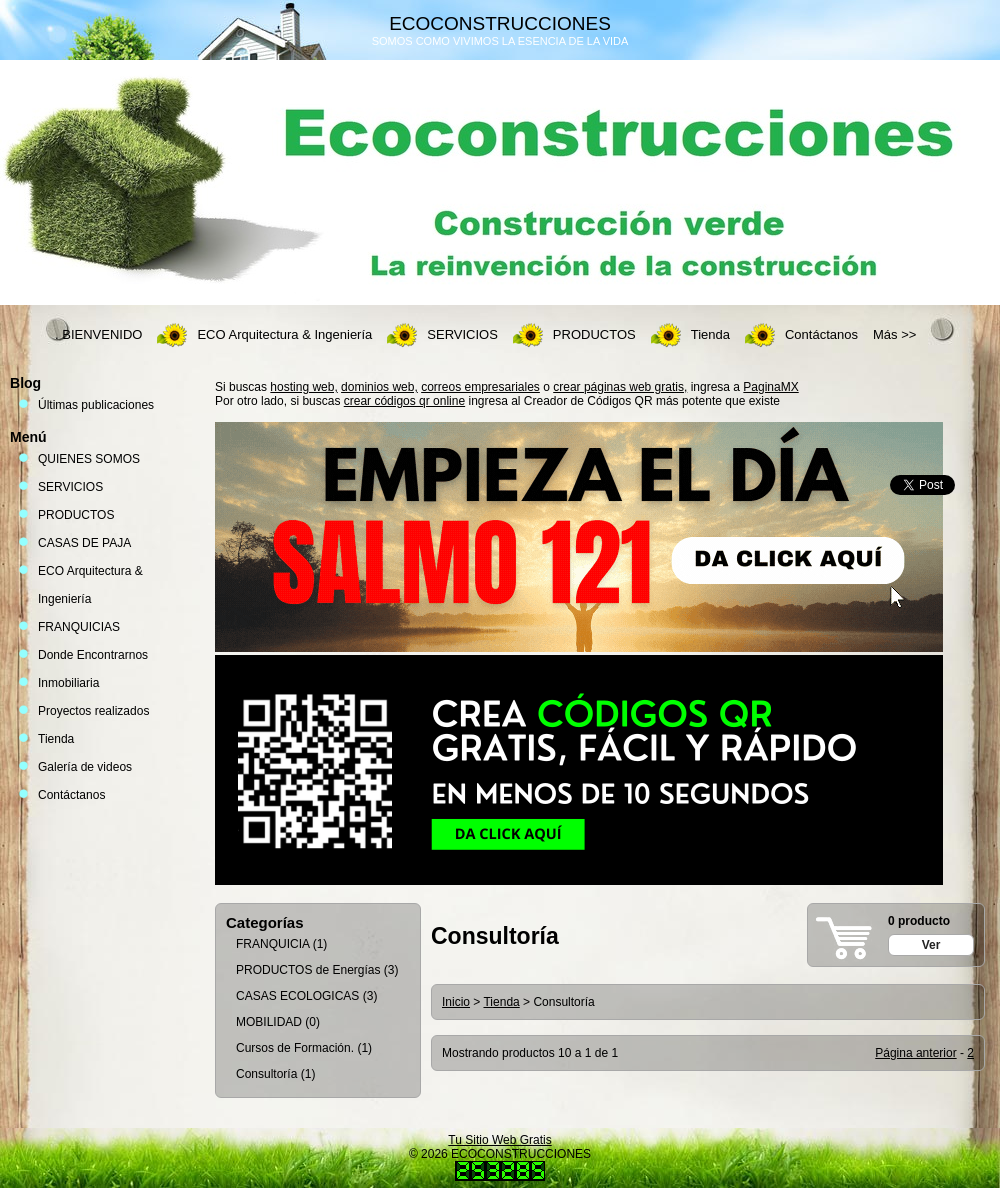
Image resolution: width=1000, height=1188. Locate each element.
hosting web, (303, 387)
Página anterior (915, 1053)
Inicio (456, 1002)
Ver (931, 945)
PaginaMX (770, 387)
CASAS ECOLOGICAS (297, 996)
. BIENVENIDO (98, 334)
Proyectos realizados (93, 711)
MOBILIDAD (269, 1022)
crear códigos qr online (404, 401)
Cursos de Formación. (295, 1048)
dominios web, (379, 387)
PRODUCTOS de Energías (308, 970)
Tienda (710, 334)
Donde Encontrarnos (93, 655)
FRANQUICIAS (79, 627)
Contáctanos (821, 334)
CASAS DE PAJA (84, 543)
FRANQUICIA (272, 944)
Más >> (894, 334)
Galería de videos (85, 767)
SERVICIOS (462, 334)
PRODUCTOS (594, 334)
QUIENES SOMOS (89, 459)
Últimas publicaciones (96, 405)
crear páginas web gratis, (620, 387)
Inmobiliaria (68, 683)
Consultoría (266, 1074)
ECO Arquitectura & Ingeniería (284, 334)
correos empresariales (480, 387)
